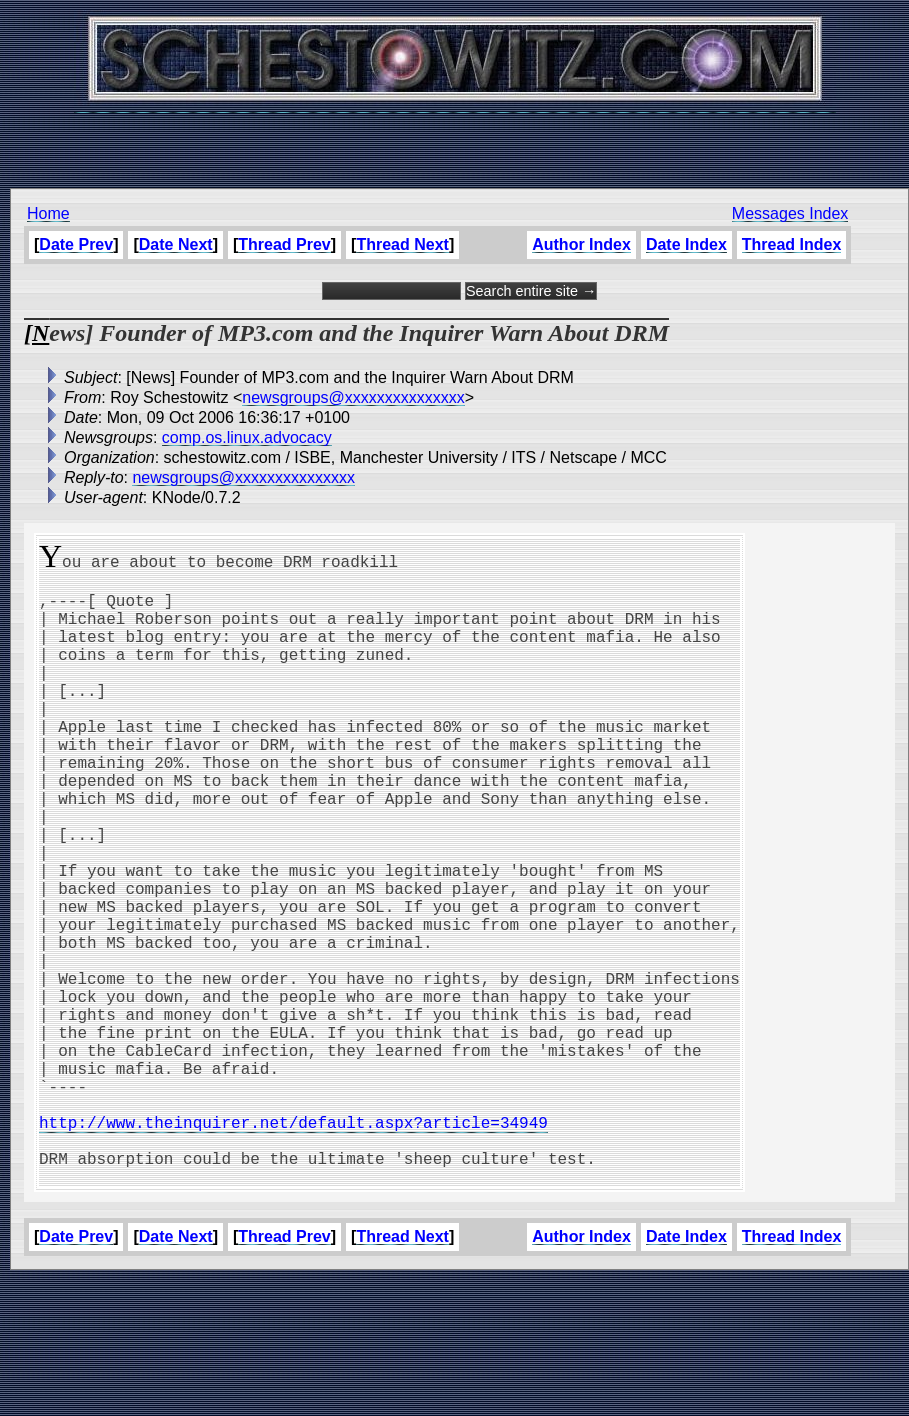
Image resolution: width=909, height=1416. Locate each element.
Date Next (176, 244)
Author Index (581, 244)
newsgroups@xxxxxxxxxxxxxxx (353, 397)
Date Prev (76, 244)
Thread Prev (284, 244)
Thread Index (792, 244)
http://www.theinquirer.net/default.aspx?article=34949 (293, 1246)
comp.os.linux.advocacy (247, 437)
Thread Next (402, 244)
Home (48, 213)
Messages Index (790, 213)
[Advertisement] (455, 140)
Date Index (686, 244)
